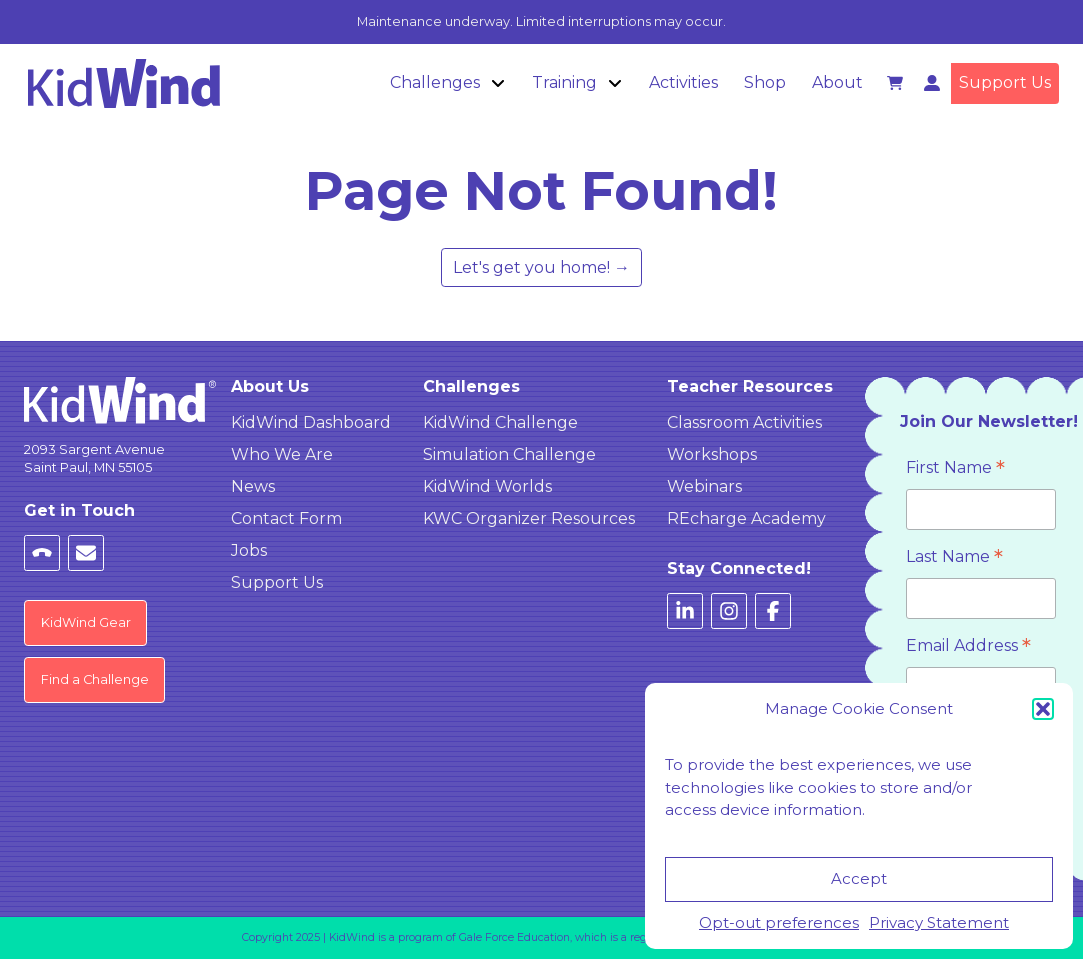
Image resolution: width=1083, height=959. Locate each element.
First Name (955, 469)
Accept (859, 878)
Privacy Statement (939, 922)
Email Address (968, 647)
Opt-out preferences (779, 922)
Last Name (954, 558)
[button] (1043, 709)
